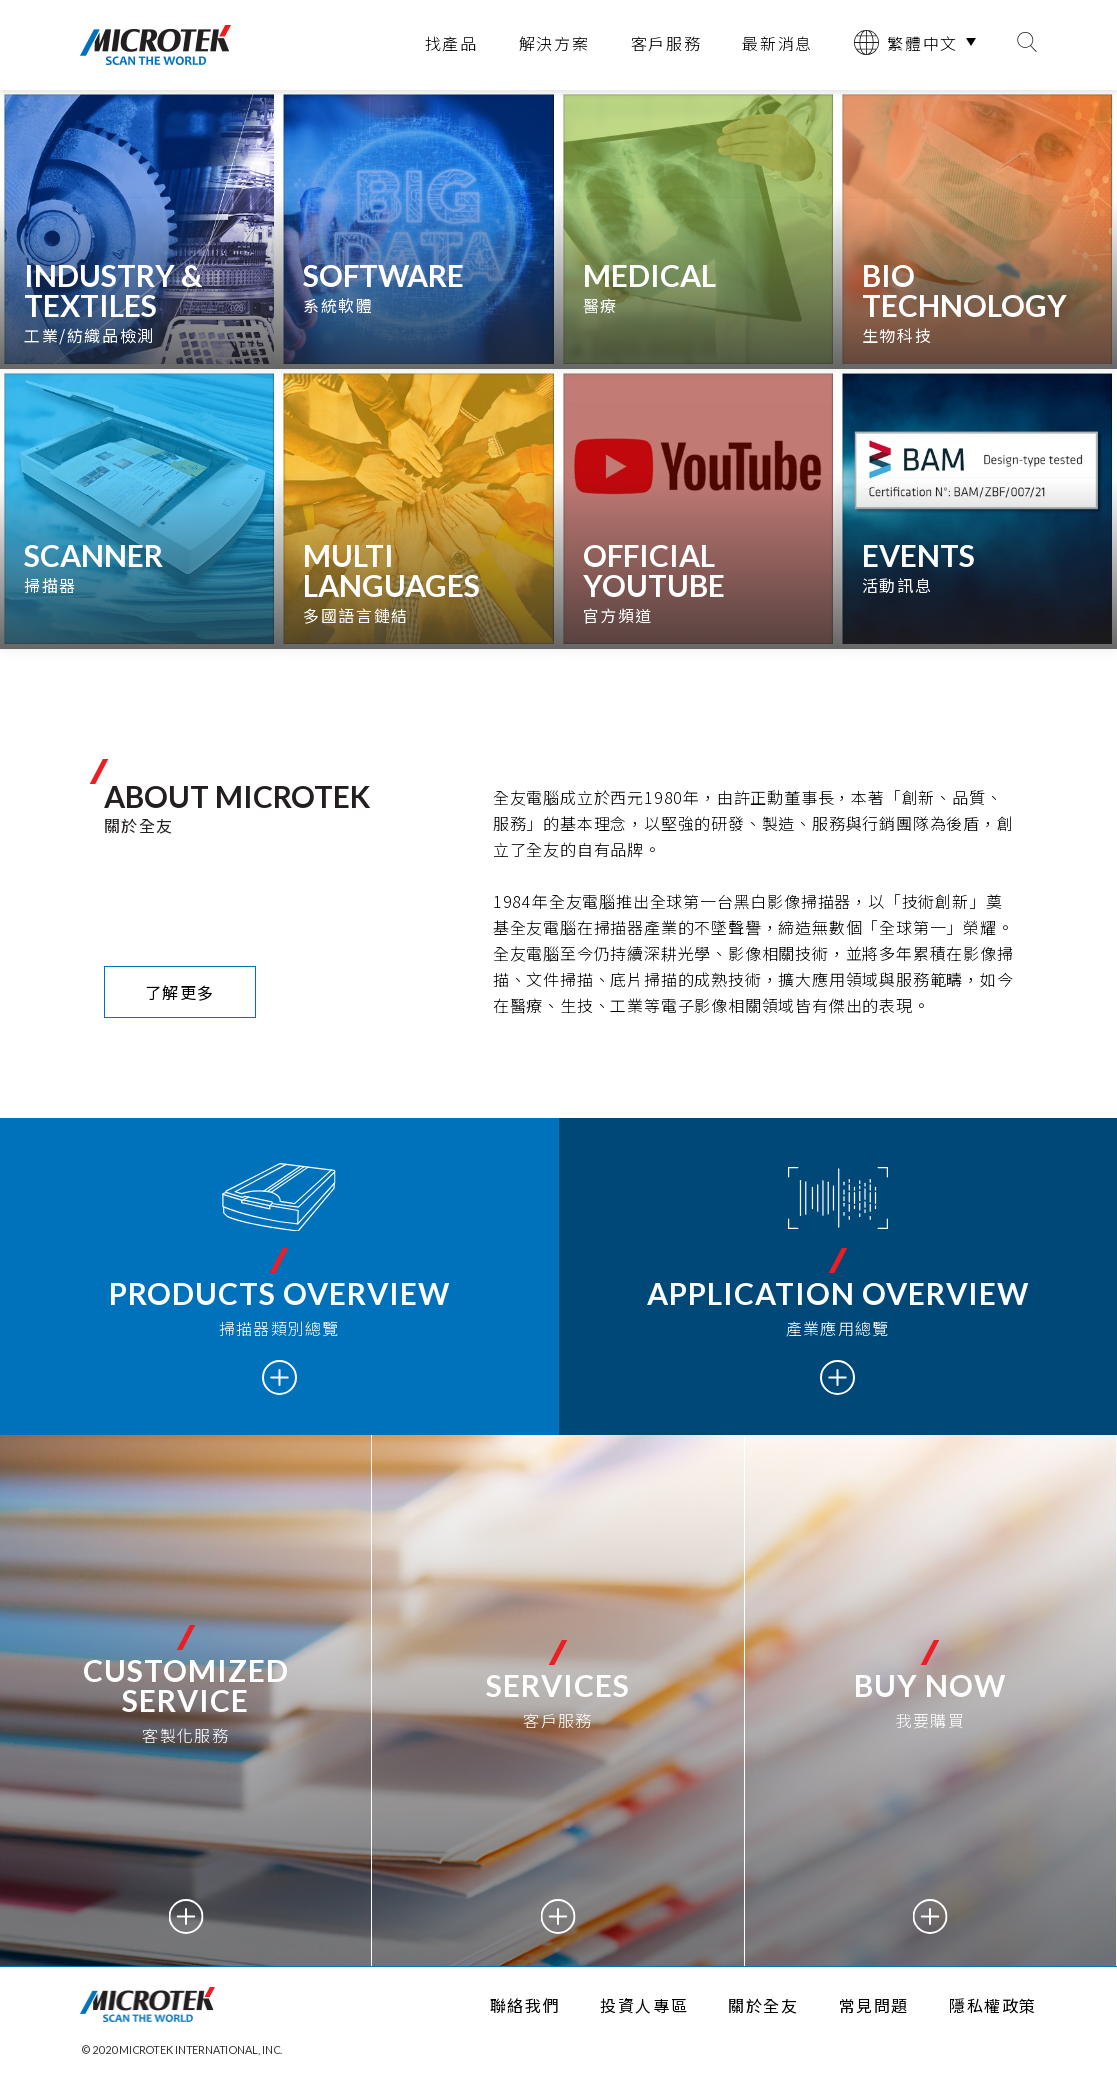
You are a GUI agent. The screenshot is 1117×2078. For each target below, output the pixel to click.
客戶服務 (666, 43)
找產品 (451, 43)
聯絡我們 (525, 2005)
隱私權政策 (993, 2005)
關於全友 (763, 2005)
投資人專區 (644, 2005)
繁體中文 (906, 42)
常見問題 (874, 2005)
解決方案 (554, 43)
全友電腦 (155, 45)
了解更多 (180, 992)
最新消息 (777, 43)
